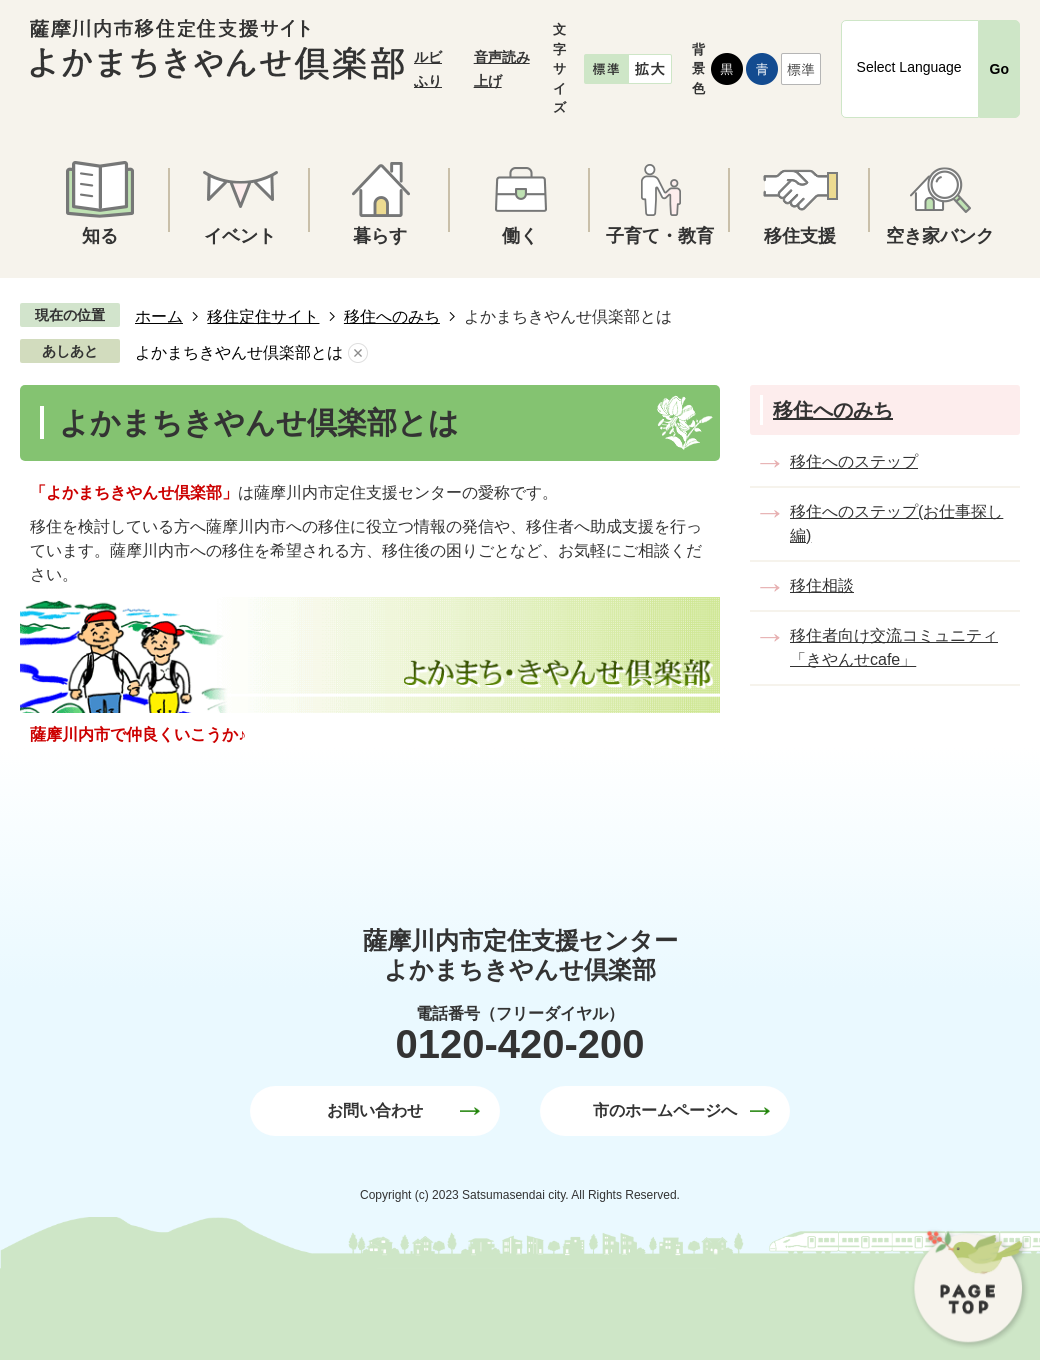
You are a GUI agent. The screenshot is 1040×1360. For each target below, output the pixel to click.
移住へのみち (392, 316)
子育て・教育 (660, 236)
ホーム (159, 316)
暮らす (380, 236)
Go (999, 69)
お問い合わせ (375, 1110)
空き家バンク (940, 236)
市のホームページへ (665, 1110)
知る (100, 236)
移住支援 (800, 236)
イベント (240, 236)
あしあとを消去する (358, 353)
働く (520, 236)
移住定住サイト (263, 316)
